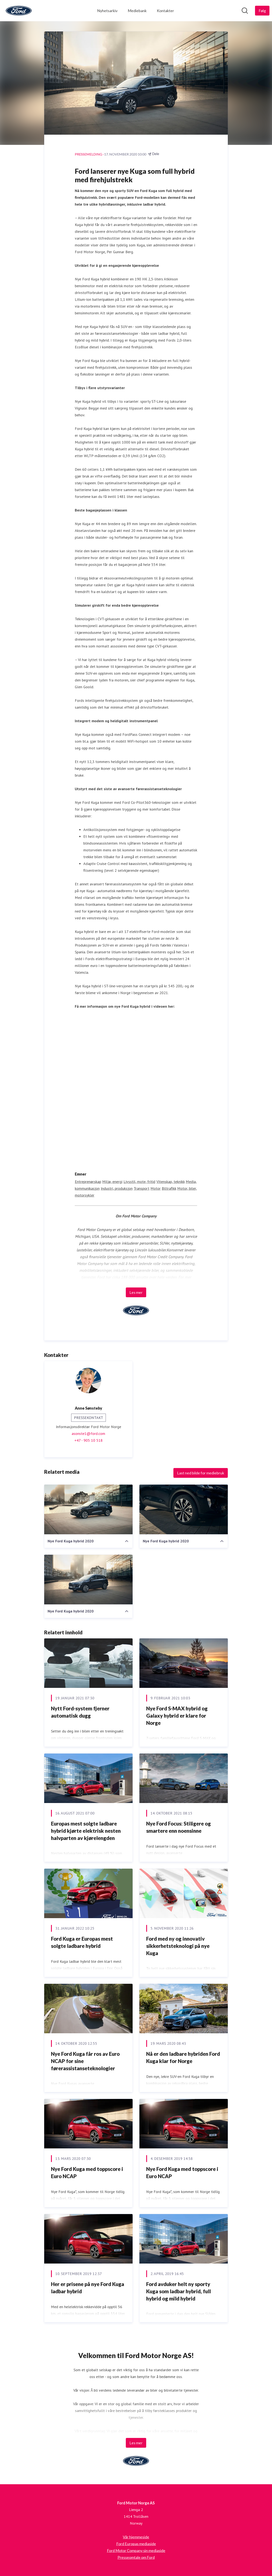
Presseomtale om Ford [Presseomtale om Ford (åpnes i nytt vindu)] (136, 2557)
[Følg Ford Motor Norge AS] (262, 11)
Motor (155, 1188)
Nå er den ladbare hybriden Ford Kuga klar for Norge (183, 2057)
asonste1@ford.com (88, 1433)
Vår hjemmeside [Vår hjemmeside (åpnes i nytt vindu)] (136, 2537)
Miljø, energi (112, 1181)
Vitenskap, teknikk (170, 1181)
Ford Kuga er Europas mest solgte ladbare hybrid (82, 1942)
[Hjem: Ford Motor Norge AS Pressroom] (19, 11)
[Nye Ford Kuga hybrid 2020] (88, 1509)
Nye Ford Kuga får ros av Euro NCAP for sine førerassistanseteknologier (85, 2061)
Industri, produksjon (117, 1188)
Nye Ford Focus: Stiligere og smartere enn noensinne (178, 1827)
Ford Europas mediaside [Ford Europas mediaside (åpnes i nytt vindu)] (136, 2543)
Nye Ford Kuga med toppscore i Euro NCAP (87, 2172)
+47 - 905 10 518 (88, 1440)
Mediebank (137, 10)
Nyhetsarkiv (107, 10)
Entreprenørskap (88, 1181)
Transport (141, 1188)
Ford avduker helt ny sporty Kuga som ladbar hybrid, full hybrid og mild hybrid (178, 2291)
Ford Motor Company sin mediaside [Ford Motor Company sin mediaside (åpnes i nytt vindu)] (136, 2550)
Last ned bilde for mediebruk (200, 1473)
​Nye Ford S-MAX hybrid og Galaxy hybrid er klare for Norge (177, 1715)
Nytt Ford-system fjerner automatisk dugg (80, 1712)
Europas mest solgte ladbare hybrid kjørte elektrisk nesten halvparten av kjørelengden (86, 1830)
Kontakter (165, 10)
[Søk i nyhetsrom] (244, 10)
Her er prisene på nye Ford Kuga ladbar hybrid (87, 2287)
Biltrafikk (169, 1188)
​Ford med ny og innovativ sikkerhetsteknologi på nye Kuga (178, 1946)
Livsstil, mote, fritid (139, 1181)
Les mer (136, 1292)
